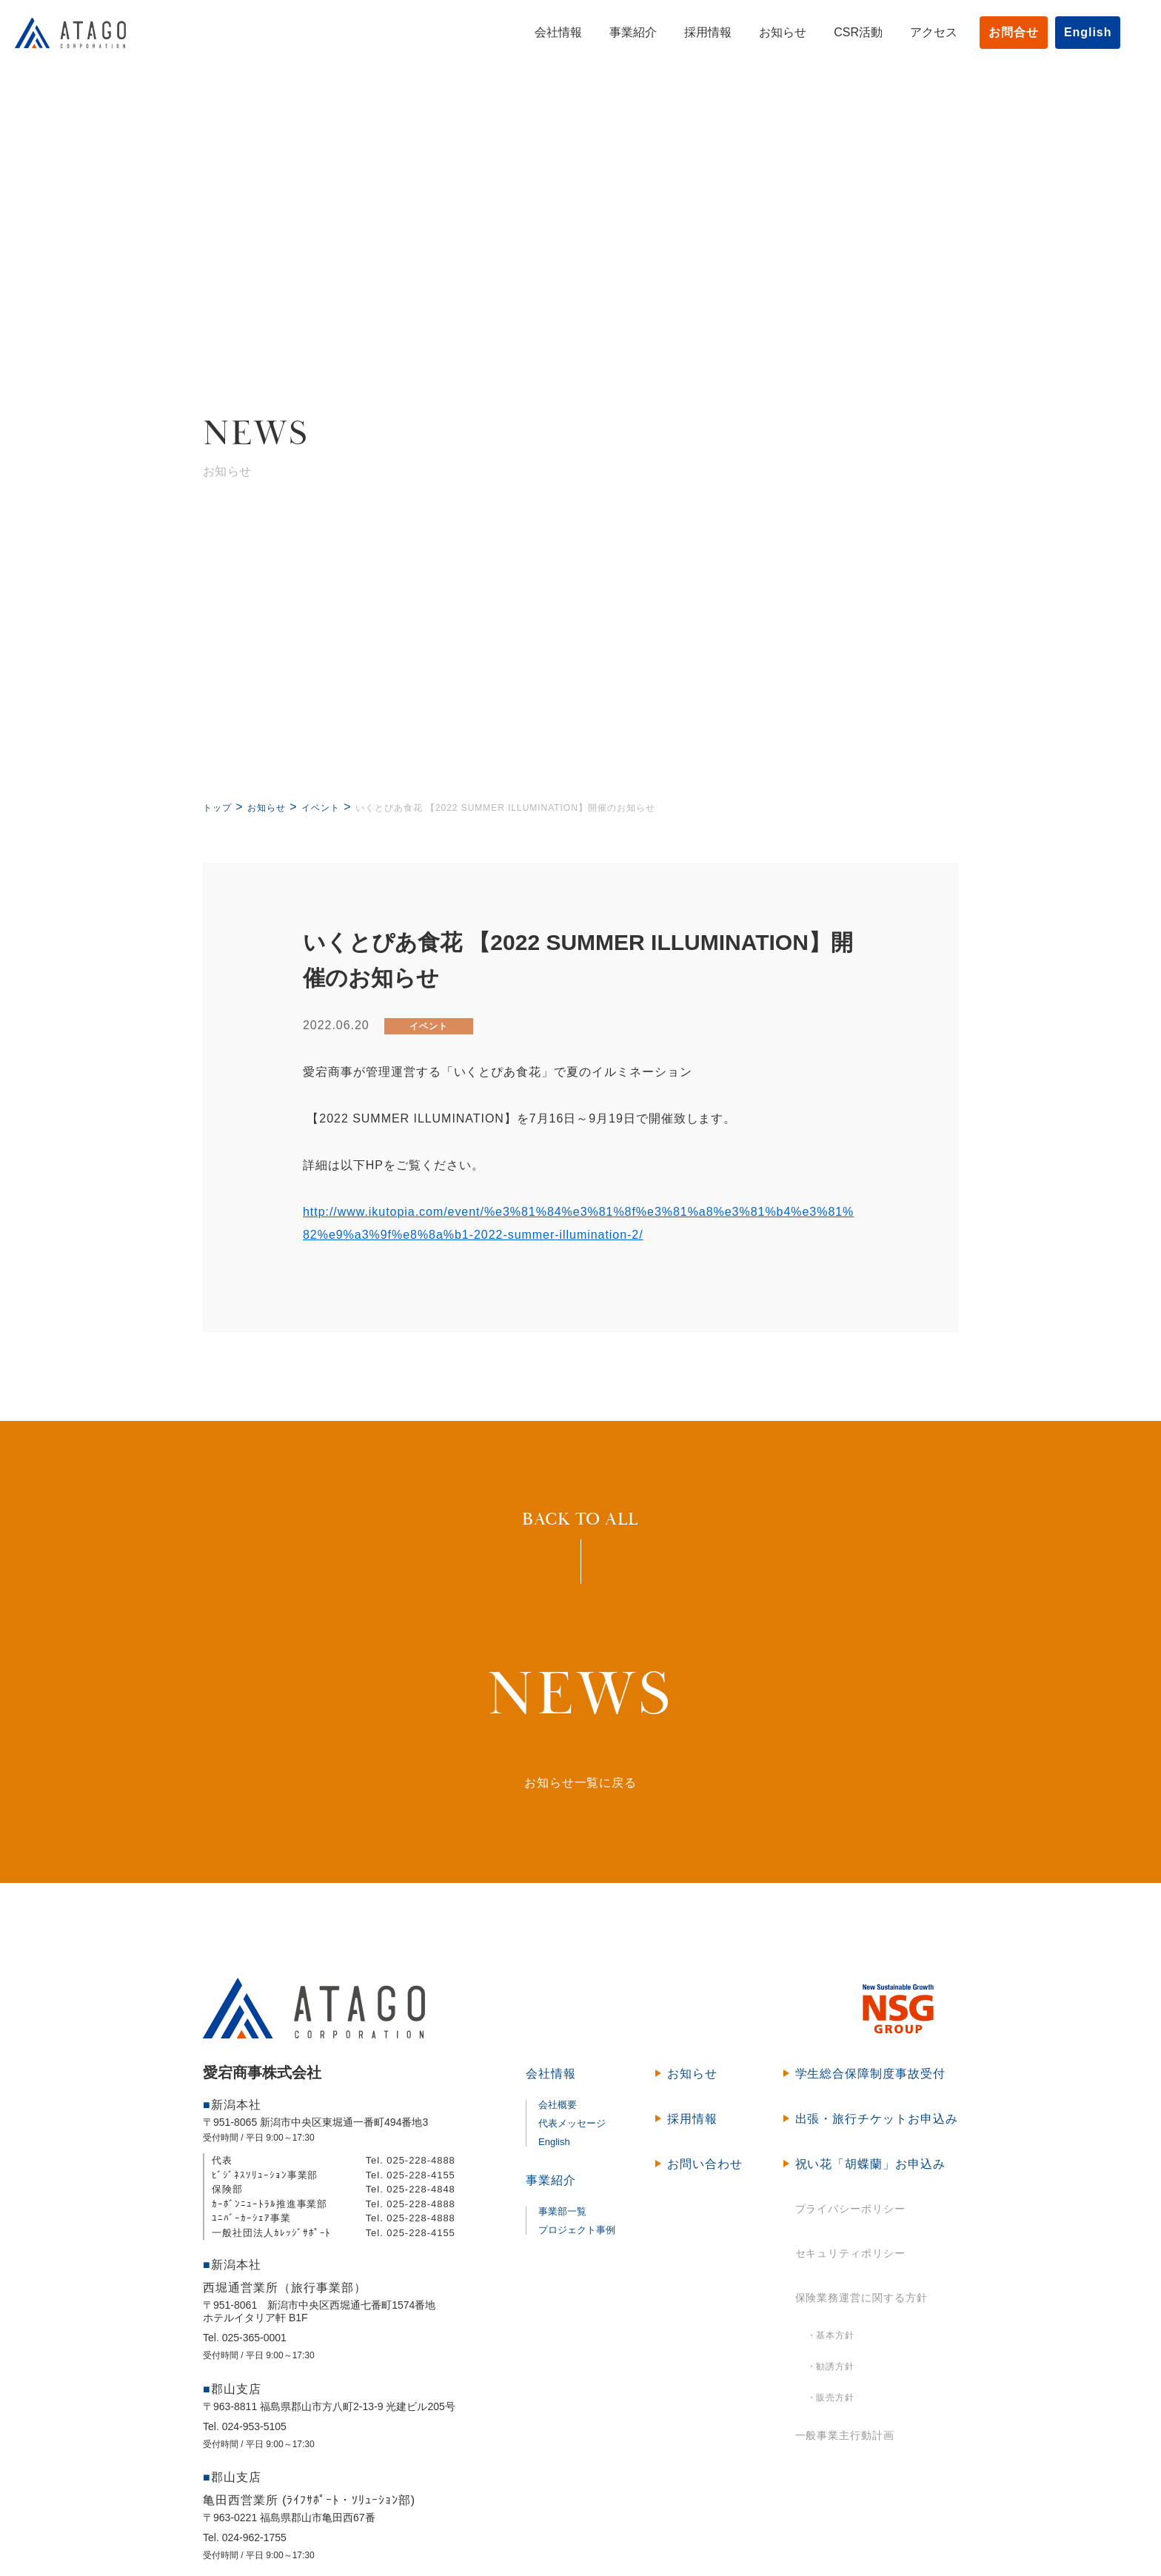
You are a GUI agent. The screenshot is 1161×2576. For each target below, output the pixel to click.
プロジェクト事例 (576, 2229)
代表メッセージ (572, 2123)
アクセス (919, 32)
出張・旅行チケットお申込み (876, 2118)
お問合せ (999, 32)
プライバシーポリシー (850, 2209)
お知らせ (768, 32)
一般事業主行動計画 (845, 2435)
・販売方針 (831, 2397)
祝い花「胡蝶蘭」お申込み (870, 2164)
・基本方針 (831, 2335)
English (1072, 32)
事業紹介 (618, 32)
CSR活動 (843, 32)
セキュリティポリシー (850, 2253)
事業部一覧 (562, 2211)
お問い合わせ (705, 2164)
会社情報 (543, 32)
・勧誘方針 (831, 2366)
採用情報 (693, 32)
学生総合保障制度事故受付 (870, 2073)
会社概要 (557, 2104)
